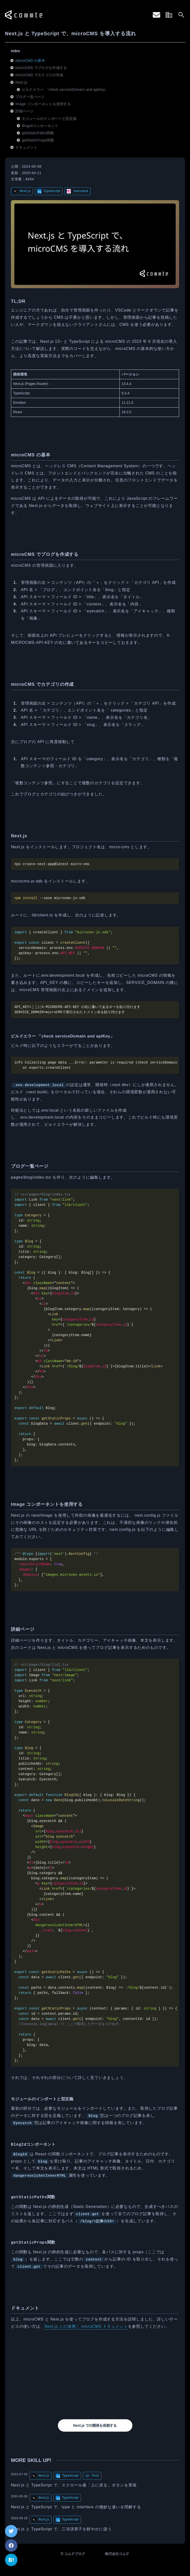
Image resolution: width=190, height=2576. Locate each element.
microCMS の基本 (30, 61)
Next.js (25, 191)
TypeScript (51, 191)
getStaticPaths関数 (38, 133)
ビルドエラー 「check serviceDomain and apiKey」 (65, 90)
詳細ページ (24, 111)
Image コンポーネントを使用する (43, 104)
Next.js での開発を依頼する (95, 2425)
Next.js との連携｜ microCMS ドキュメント (86, 2326)
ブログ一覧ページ (30, 97)
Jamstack (80, 191)
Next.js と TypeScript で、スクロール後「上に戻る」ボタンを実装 (74, 2485)
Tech (95, 2475)
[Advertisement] (95, 2374)
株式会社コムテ (117, 2554)
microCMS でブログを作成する (41, 68)
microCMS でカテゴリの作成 (39, 75)
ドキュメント (26, 147)
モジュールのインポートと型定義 (49, 119)
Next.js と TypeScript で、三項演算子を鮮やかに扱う (61, 2529)
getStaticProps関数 (38, 140)
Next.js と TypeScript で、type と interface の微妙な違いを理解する (76, 2507)
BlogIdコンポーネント (40, 126)
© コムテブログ (73, 2554)
